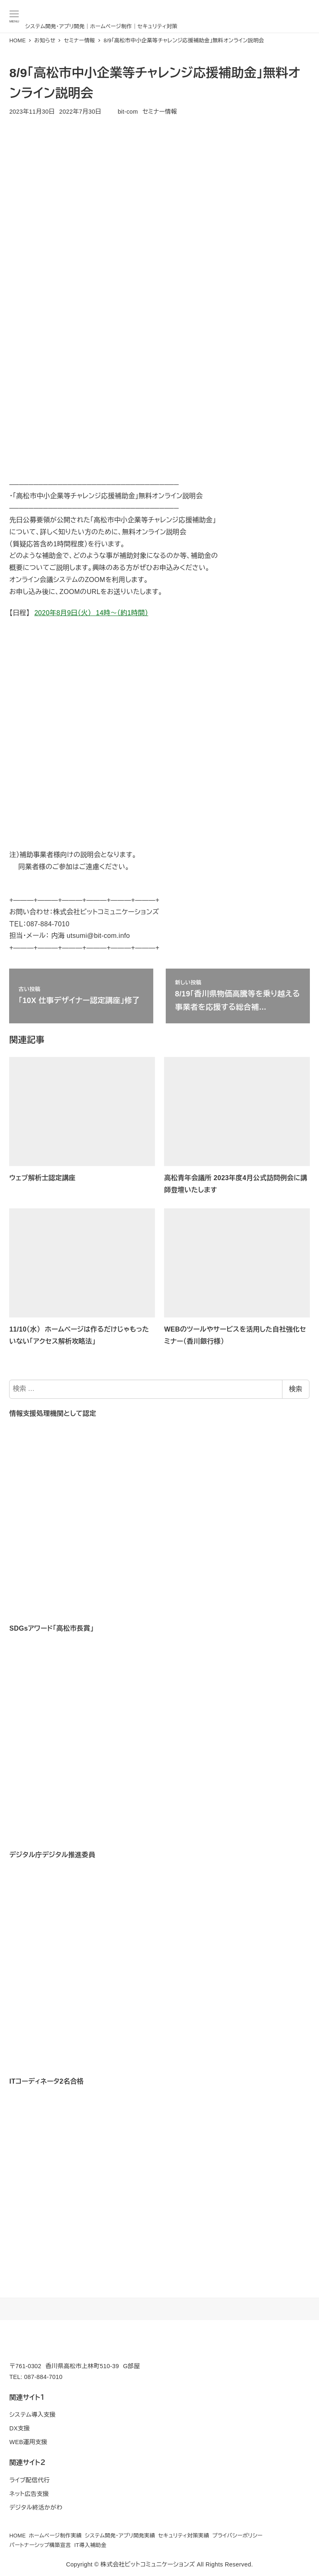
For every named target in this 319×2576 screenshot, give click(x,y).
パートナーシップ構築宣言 (40, 2545)
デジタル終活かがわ (35, 2507)
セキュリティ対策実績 (183, 2535)
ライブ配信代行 (29, 2480)
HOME (17, 2535)
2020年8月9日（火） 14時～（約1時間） (91, 612)
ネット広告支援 (29, 2494)
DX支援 (19, 2428)
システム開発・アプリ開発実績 (120, 2535)
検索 (295, 1389)
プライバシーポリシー (237, 2535)
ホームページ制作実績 (55, 2535)
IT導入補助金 (90, 2545)
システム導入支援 (32, 2414)
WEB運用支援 (28, 2442)
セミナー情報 (159, 111)
